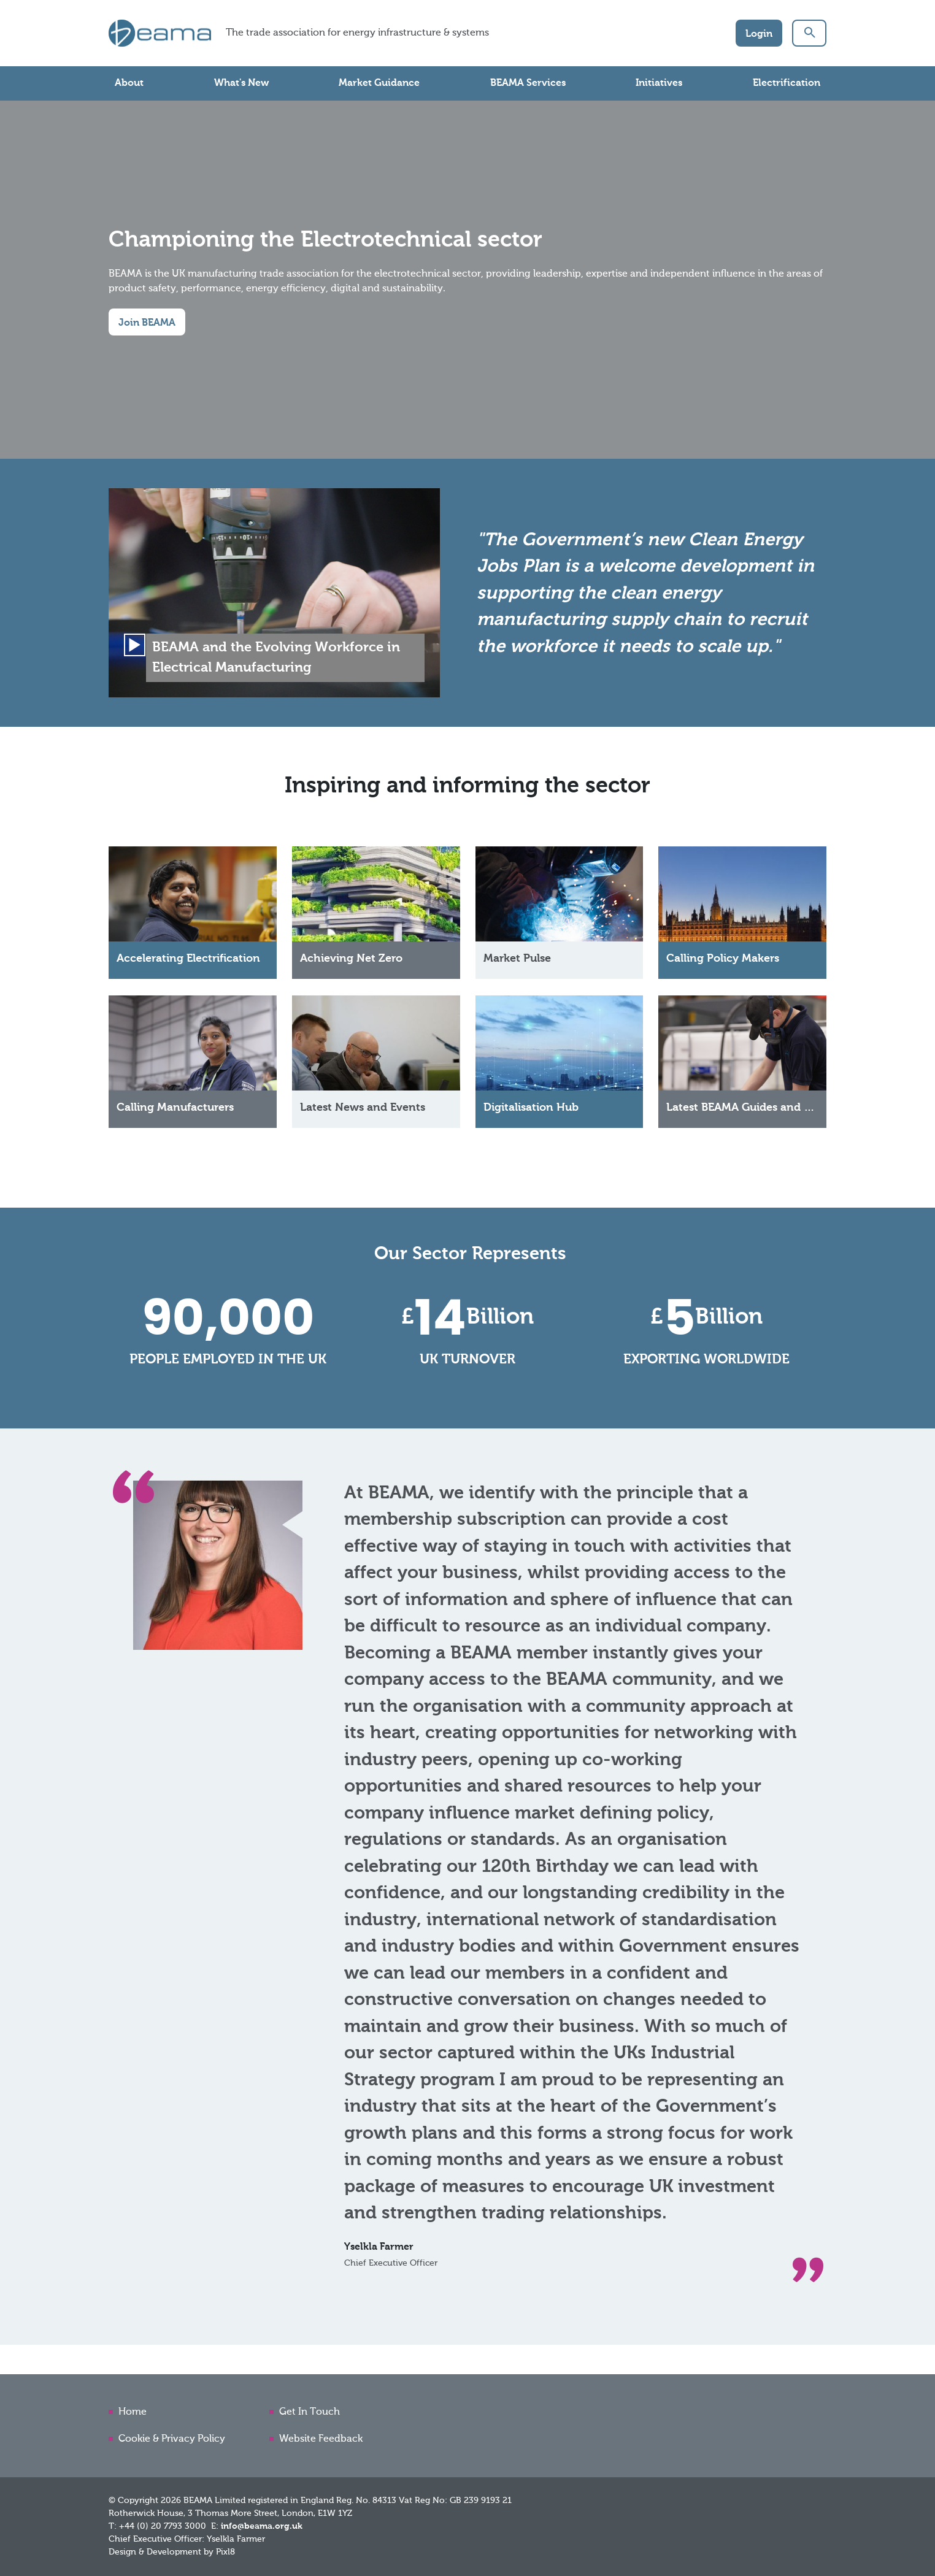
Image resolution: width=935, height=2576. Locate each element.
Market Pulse (517, 961)
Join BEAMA (146, 323)
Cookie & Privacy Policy (171, 2439)
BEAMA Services (528, 83)
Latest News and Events (362, 1110)
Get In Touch (309, 2412)
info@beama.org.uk (261, 2526)
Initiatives (659, 83)
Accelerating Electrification (188, 961)
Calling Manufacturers (175, 1110)
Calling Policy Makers (722, 961)
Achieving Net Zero (351, 961)
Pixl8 (225, 2552)
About (129, 83)
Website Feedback (321, 2439)
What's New (241, 83)
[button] (809, 33)
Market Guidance (379, 83)
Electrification (786, 83)
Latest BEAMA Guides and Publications (767, 1110)
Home (132, 2412)
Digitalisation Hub (531, 1110)
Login (758, 34)
